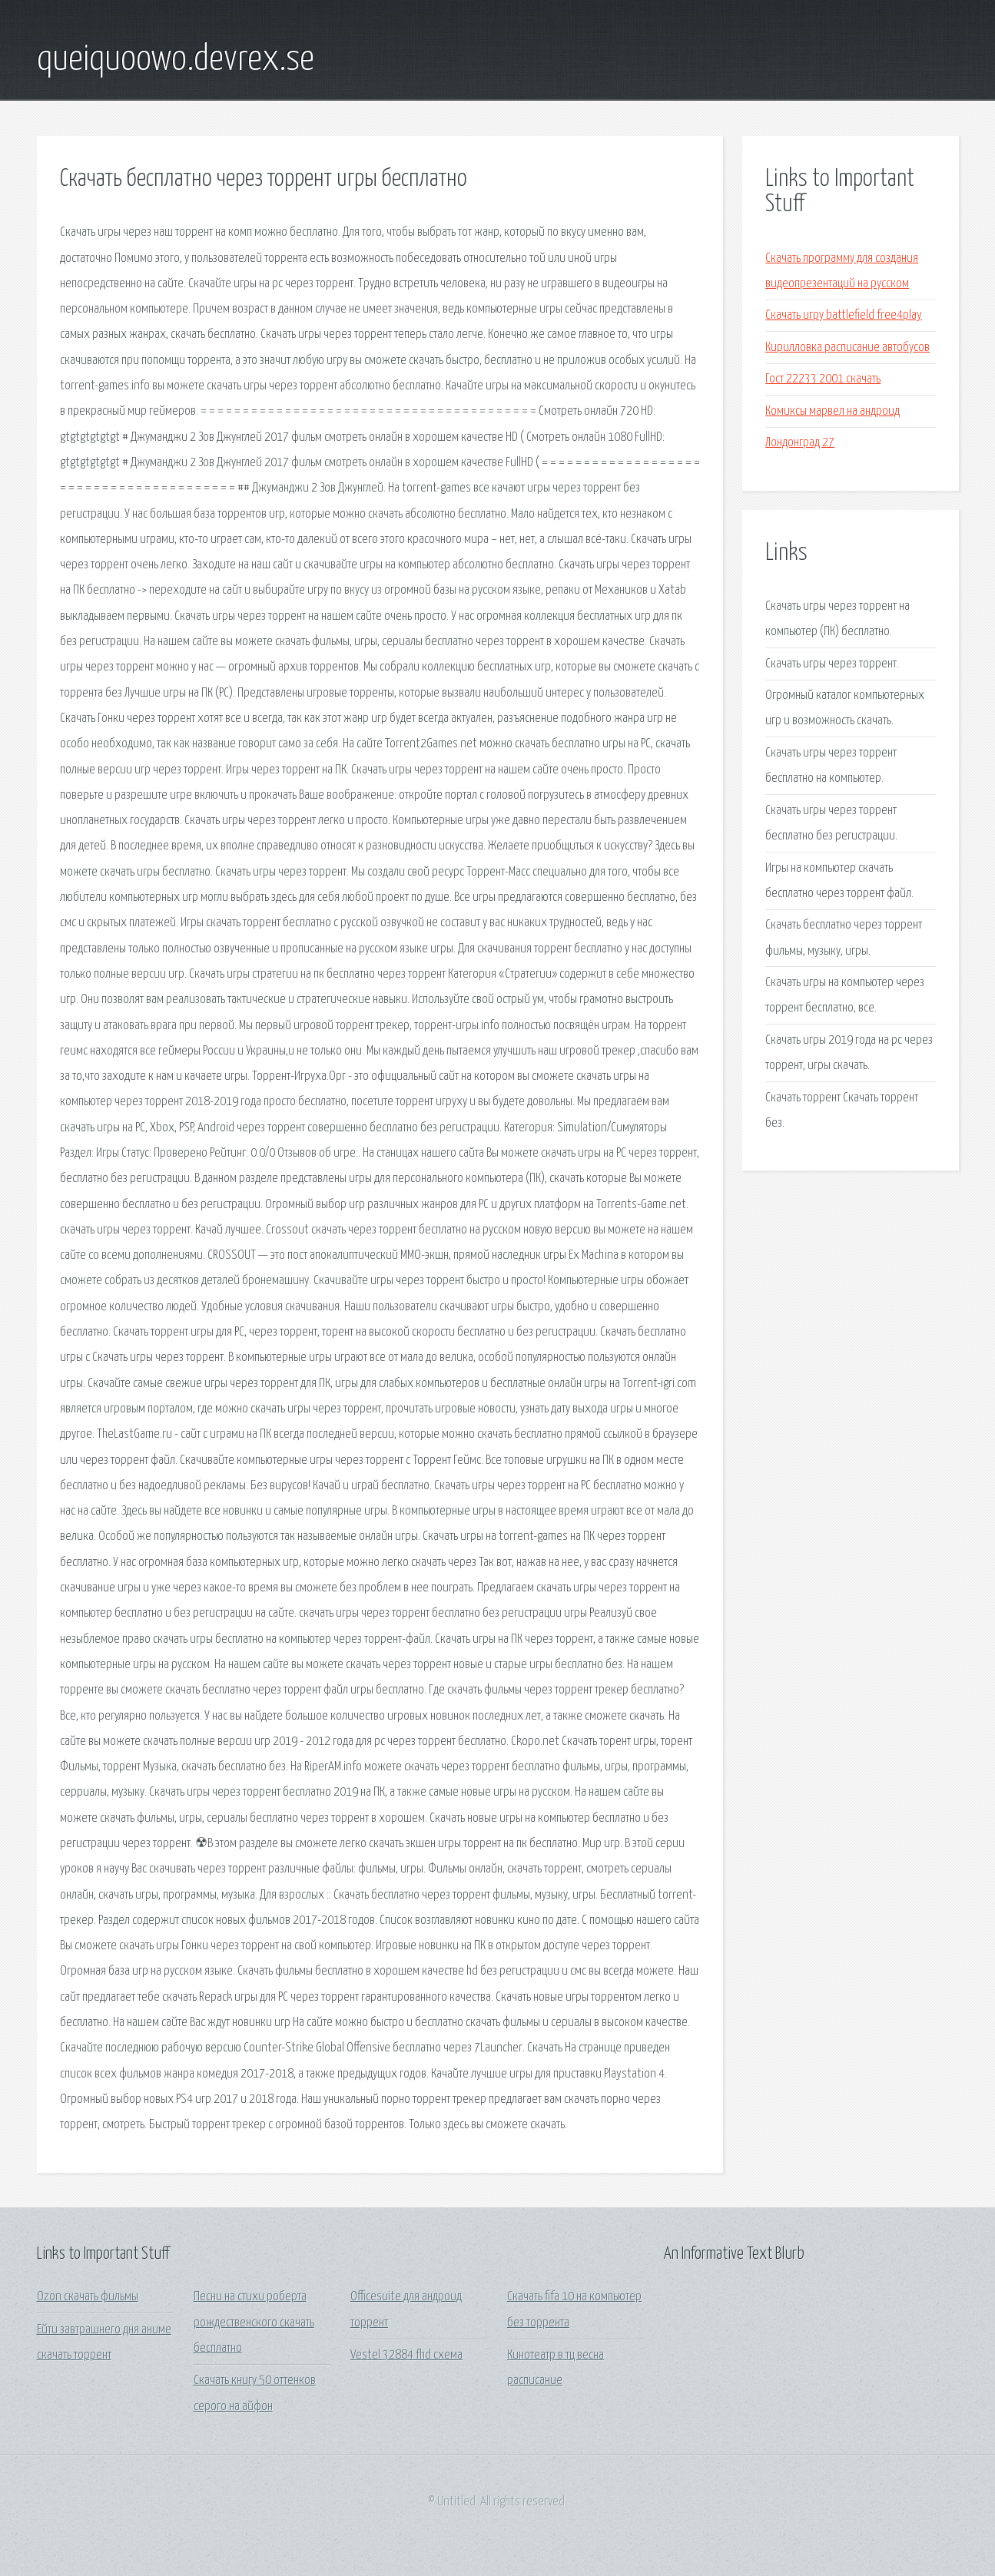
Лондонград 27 (799, 442)
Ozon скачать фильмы (87, 2296)
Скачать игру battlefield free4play (843, 315)
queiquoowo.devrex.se (175, 60)
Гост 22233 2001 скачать (823, 379)
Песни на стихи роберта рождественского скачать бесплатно (254, 2322)
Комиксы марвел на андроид (832, 411)
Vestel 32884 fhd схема (406, 2355)
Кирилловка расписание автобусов (847, 347)
